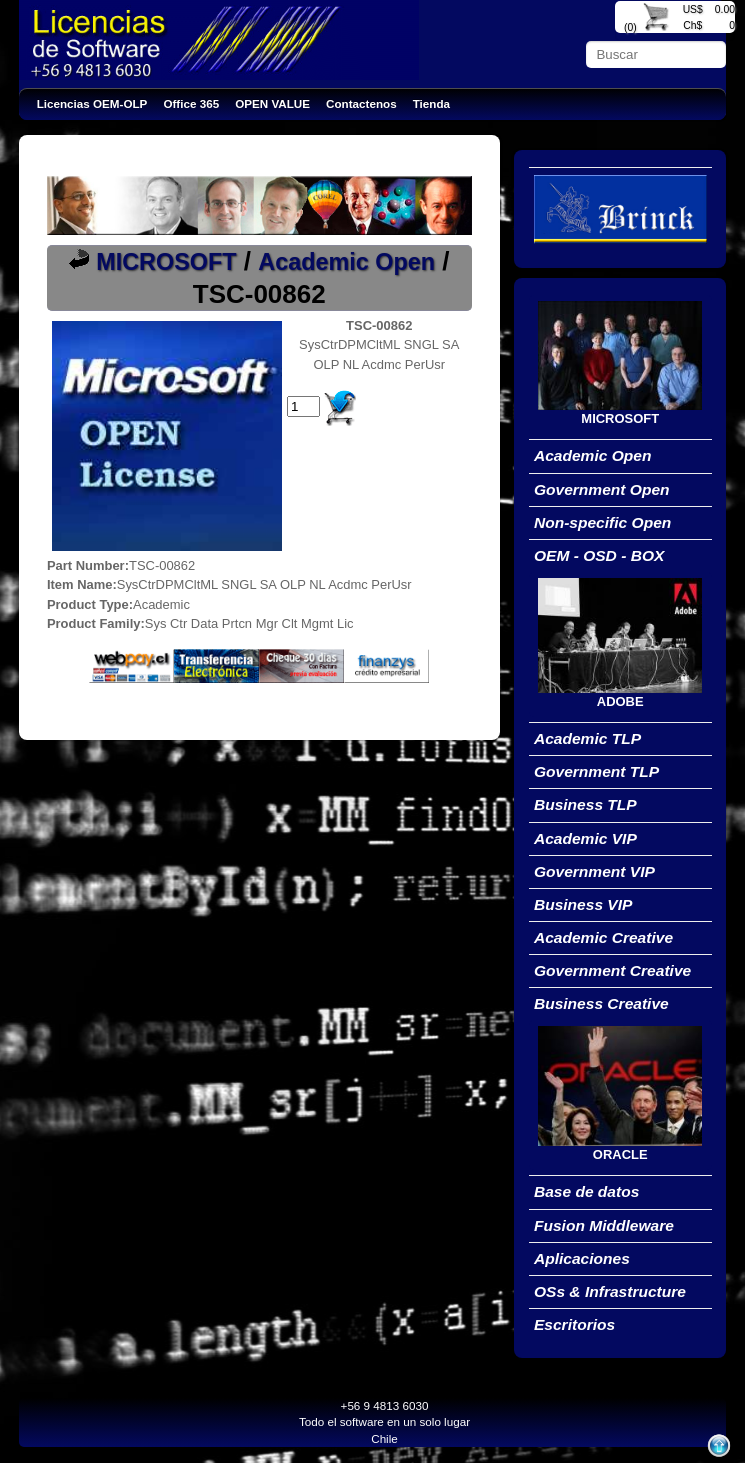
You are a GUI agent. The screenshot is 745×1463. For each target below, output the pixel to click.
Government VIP (594, 871)
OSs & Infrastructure (610, 1291)
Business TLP (585, 804)
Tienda (431, 103)
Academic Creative (603, 937)
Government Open (602, 489)
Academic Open (346, 262)
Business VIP (583, 904)
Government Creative (612, 970)
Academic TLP (587, 738)
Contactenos (361, 103)
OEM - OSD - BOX (599, 555)
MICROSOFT (166, 262)
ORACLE (620, 1154)
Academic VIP (585, 838)
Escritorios (574, 1324)
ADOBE (620, 701)
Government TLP (596, 771)
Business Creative (601, 1003)
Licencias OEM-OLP (92, 103)
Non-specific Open (602, 522)
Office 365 (191, 103)
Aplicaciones (582, 1258)
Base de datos (586, 1191)
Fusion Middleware (604, 1225)
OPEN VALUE (272, 103)
